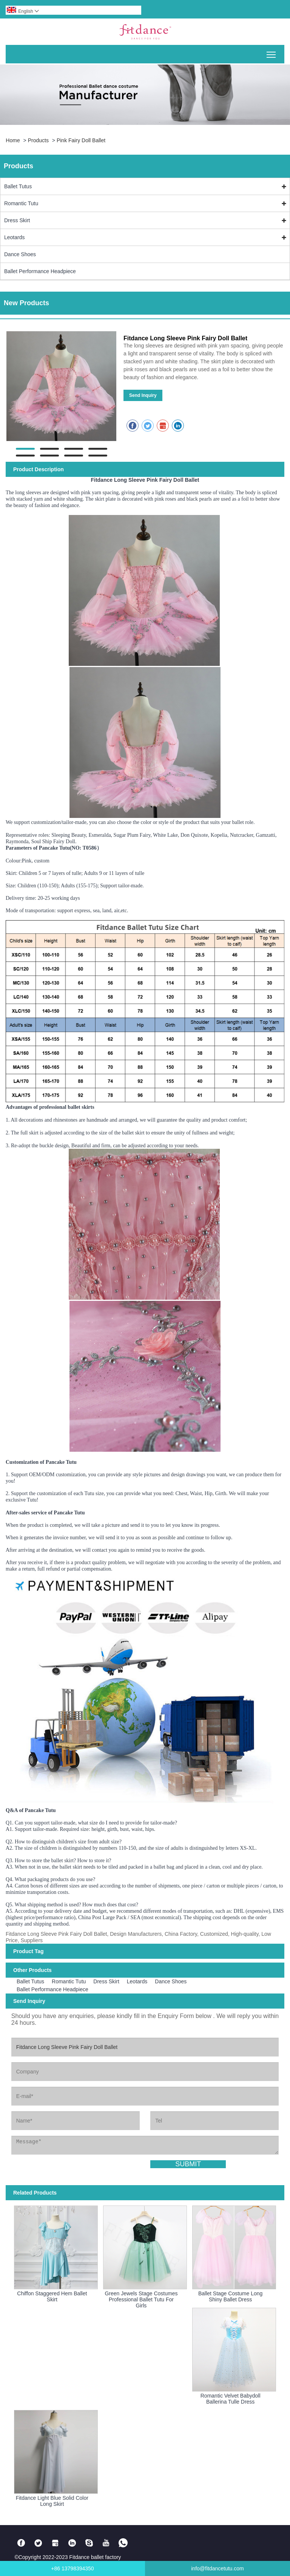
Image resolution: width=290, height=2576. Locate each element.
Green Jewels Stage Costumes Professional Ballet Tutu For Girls (141, 2299)
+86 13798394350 (72, 2568)
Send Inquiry (143, 395)
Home (13, 140)
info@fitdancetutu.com (217, 2568)
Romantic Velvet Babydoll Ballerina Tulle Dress (231, 2399)
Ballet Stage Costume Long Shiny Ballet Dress (230, 2296)
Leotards (14, 237)
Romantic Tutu (21, 203)
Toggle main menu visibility (272, 52)
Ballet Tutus (18, 186)
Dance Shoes (20, 254)
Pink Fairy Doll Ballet (81, 140)
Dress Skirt (17, 220)
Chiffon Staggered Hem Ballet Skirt (52, 2296)
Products (38, 140)
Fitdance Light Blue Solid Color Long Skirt (52, 2501)
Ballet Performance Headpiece (40, 271)
